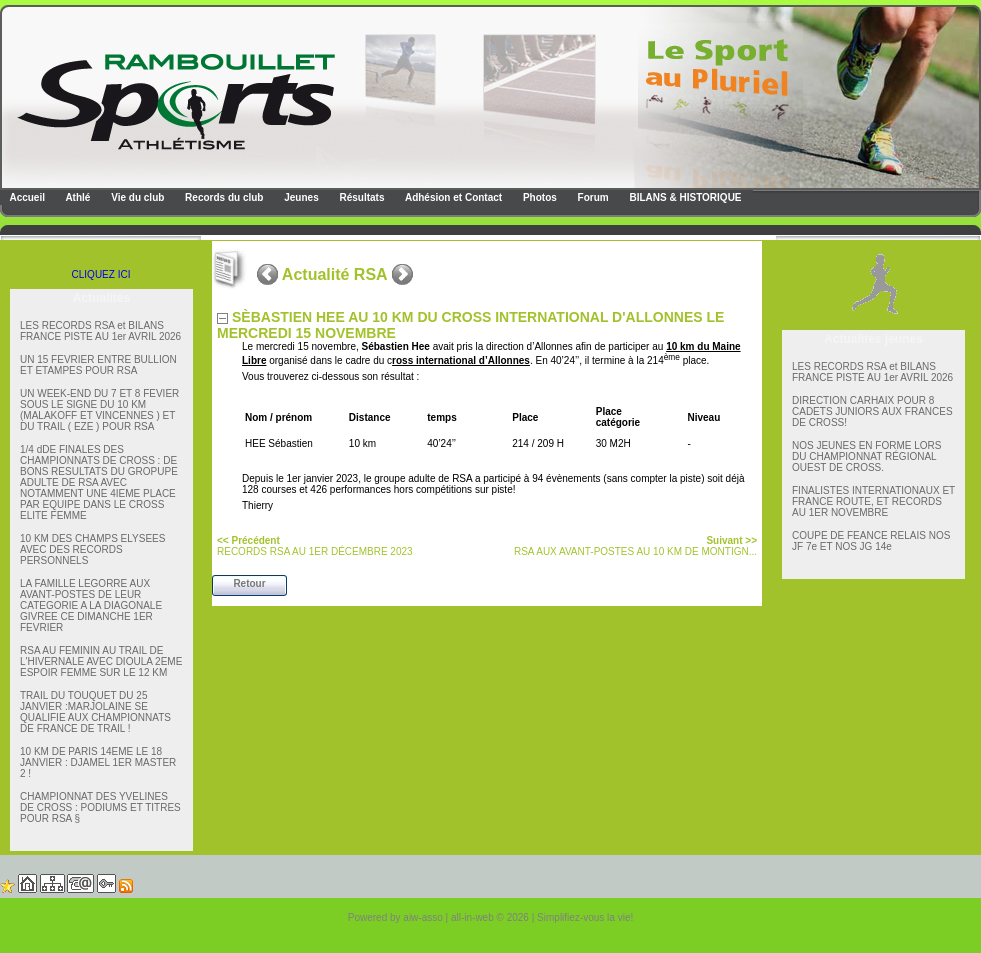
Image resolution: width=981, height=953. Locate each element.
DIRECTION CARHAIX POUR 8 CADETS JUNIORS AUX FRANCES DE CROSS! (872, 411)
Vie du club (136, 197)
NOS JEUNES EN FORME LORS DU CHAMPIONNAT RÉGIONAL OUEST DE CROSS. (866, 456)
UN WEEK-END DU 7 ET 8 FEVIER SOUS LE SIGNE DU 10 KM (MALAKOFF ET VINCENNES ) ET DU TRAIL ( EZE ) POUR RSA (99, 410)
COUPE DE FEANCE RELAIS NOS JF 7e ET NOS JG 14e (871, 541)
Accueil (26, 197)
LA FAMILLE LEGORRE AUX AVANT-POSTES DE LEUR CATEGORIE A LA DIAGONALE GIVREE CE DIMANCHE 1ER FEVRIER (91, 605)
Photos (538, 197)
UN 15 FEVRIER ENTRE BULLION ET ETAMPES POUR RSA (98, 365)
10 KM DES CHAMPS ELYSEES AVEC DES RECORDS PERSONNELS (92, 549)
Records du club (222, 197)
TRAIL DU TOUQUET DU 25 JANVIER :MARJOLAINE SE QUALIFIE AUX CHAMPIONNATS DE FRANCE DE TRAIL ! (95, 712)
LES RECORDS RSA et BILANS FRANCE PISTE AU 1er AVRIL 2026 (100, 331)
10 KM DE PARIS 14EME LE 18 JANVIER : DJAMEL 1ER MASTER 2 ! (98, 762)
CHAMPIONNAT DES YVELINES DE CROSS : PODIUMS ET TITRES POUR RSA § (100, 807)
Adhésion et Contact (453, 197)
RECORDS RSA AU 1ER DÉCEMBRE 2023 (315, 546)
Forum (592, 197)
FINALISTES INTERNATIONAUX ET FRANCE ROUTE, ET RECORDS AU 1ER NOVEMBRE (873, 501)
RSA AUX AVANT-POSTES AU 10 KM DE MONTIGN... (635, 546)
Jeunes (299, 197)
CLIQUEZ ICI (101, 274)
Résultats (361, 197)
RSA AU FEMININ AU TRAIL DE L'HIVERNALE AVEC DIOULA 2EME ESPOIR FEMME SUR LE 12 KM (101, 661)
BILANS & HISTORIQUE (684, 197)
